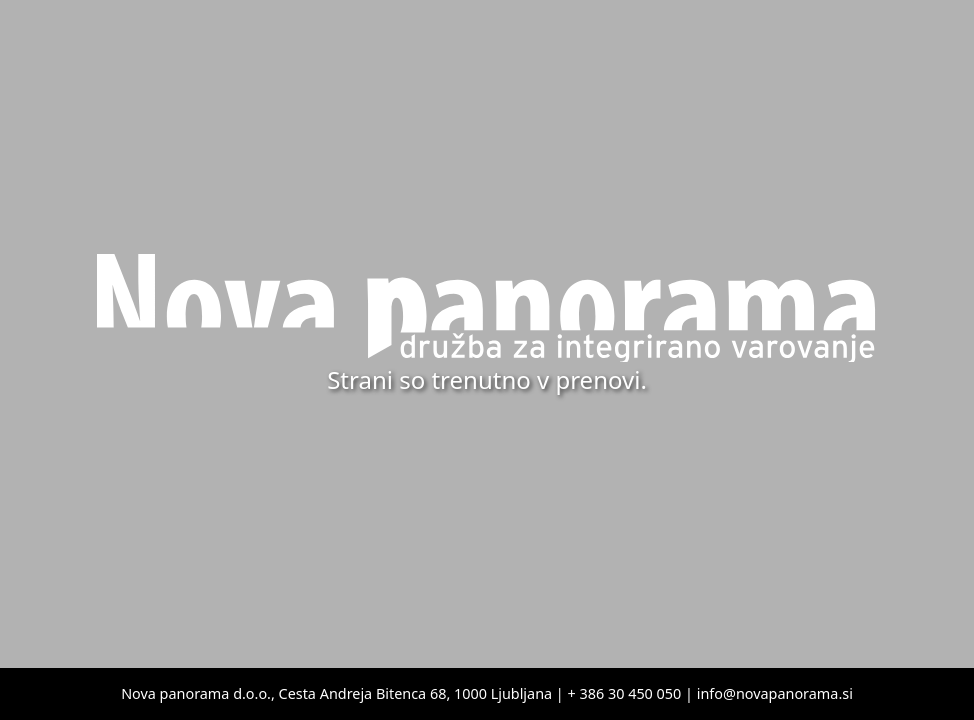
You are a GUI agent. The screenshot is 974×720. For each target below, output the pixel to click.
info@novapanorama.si (775, 693)
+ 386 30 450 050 (625, 693)
